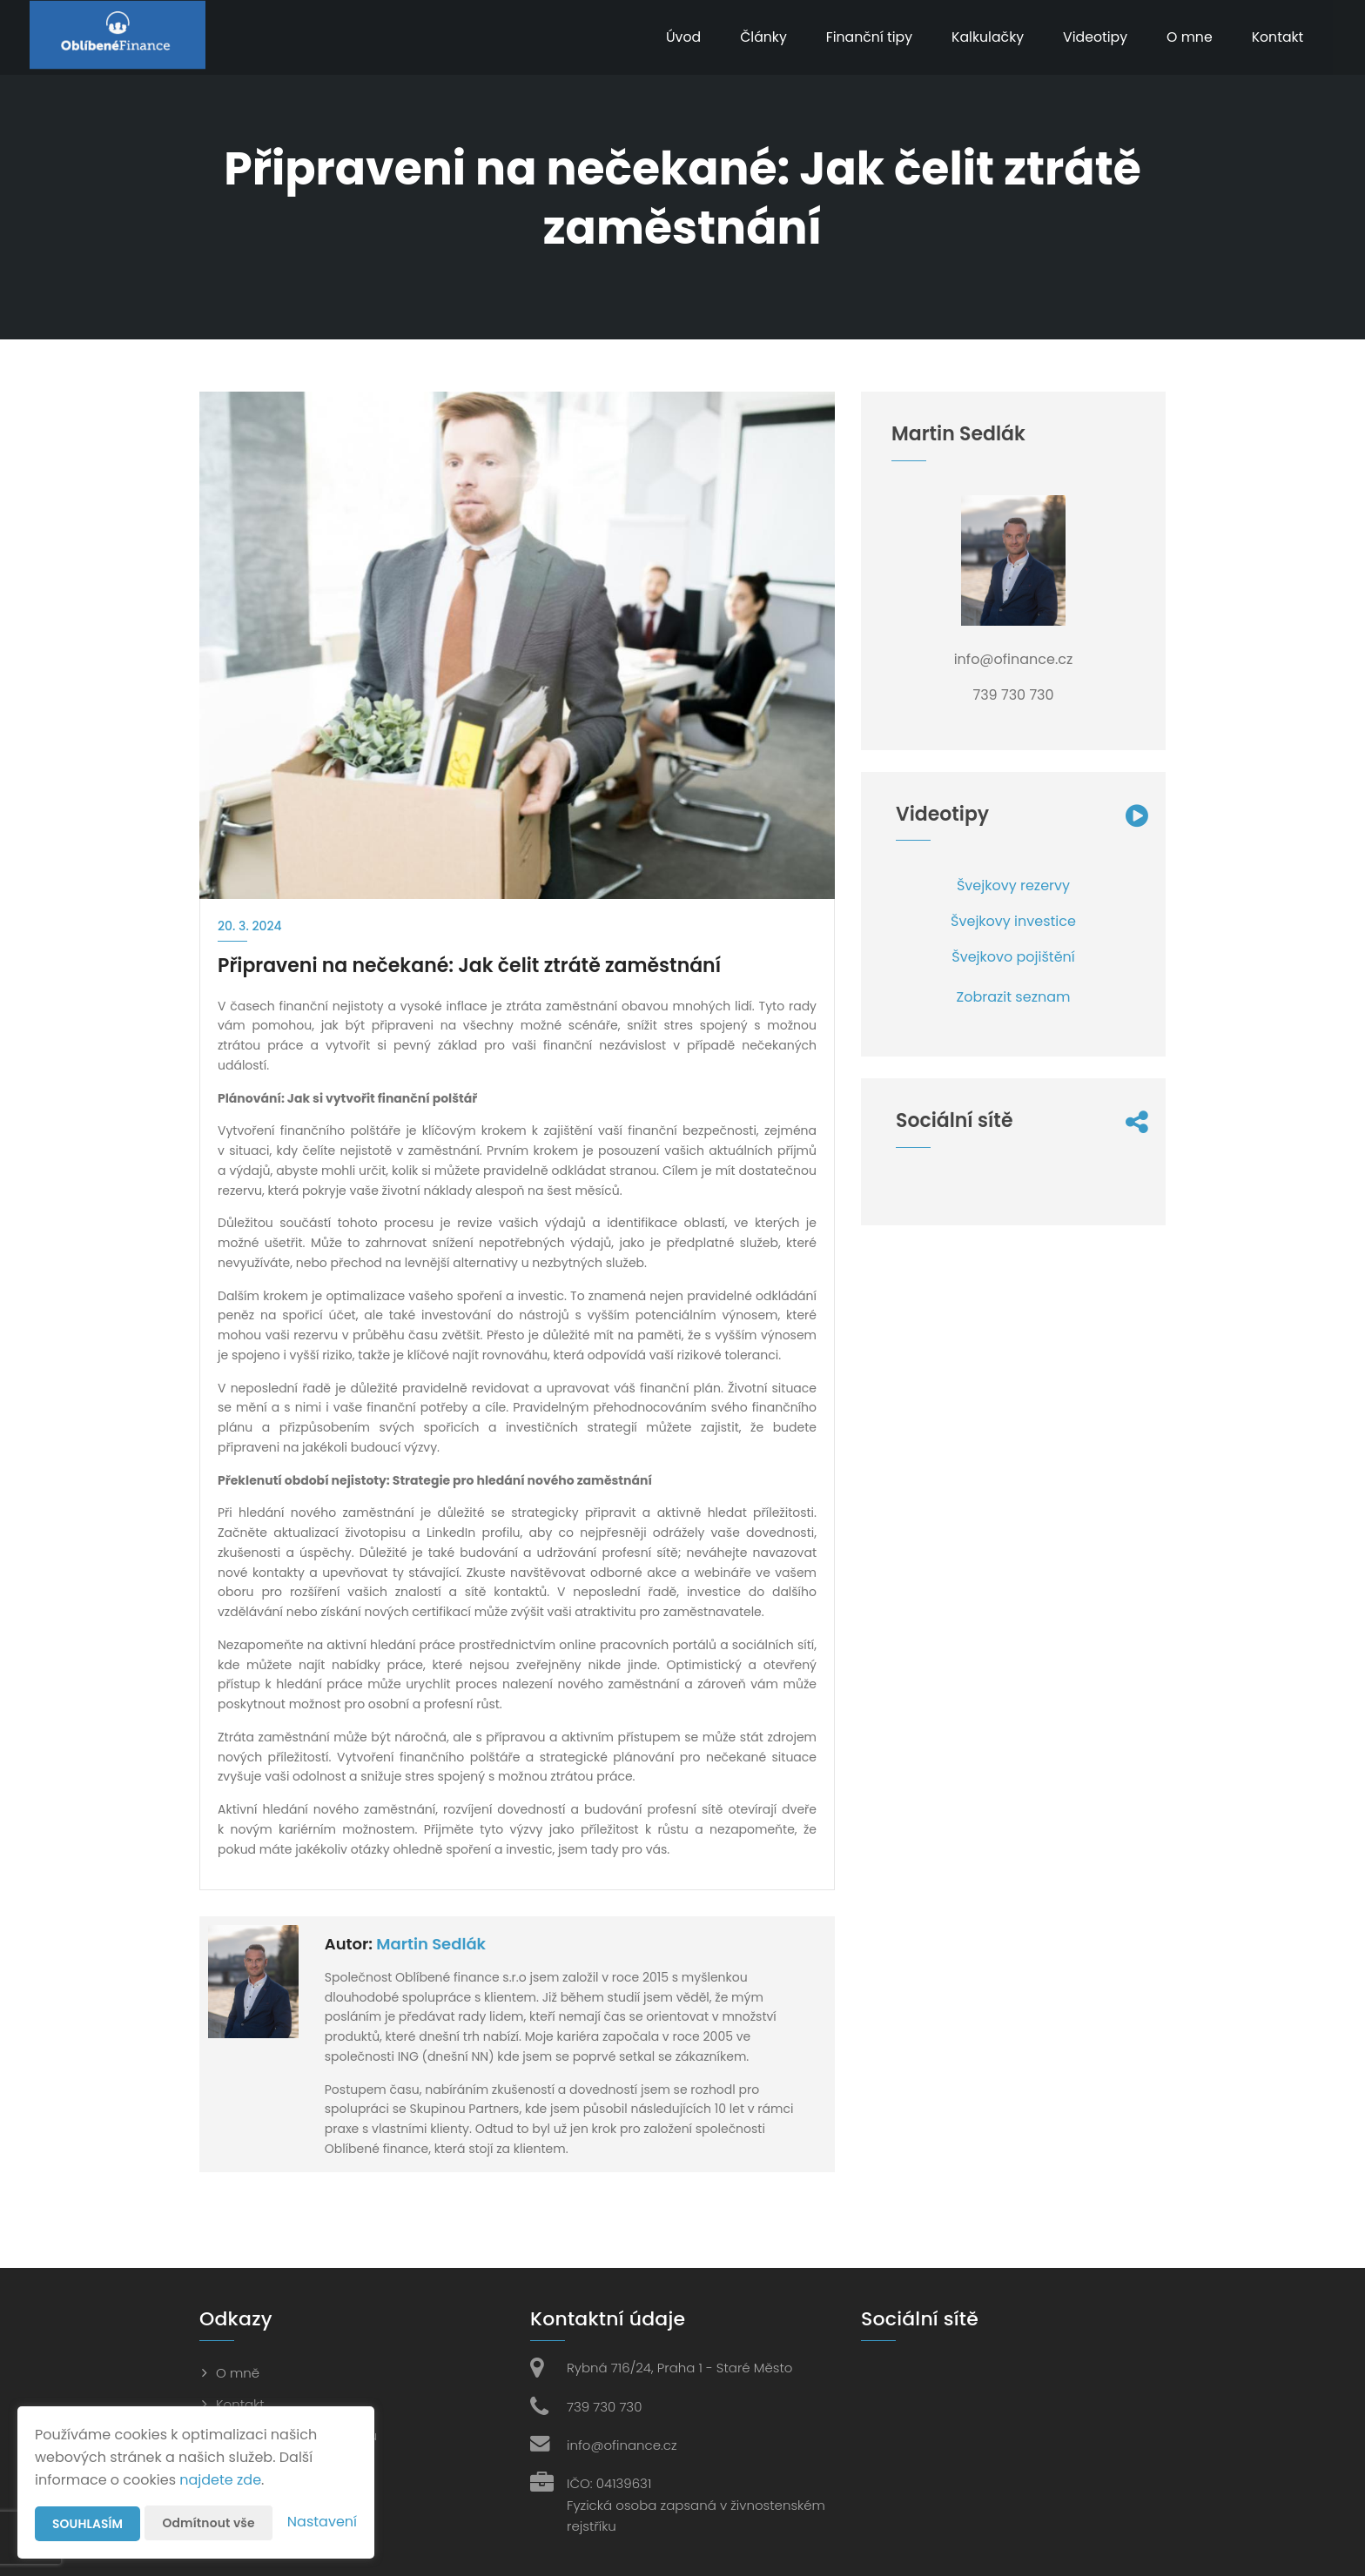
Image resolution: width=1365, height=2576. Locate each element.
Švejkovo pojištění (1012, 957)
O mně (237, 2373)
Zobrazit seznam (1014, 997)
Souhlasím (88, 2523)
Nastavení (322, 2522)
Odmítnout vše (209, 2523)
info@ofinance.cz (622, 2445)
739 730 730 (604, 2407)
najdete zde (220, 2480)
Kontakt (1275, 37)
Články (756, 37)
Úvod (675, 37)
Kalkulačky (983, 37)
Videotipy (1091, 37)
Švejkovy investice (1013, 921)
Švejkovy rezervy (1013, 885)
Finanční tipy (863, 37)
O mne (1187, 37)
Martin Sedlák (431, 1944)
